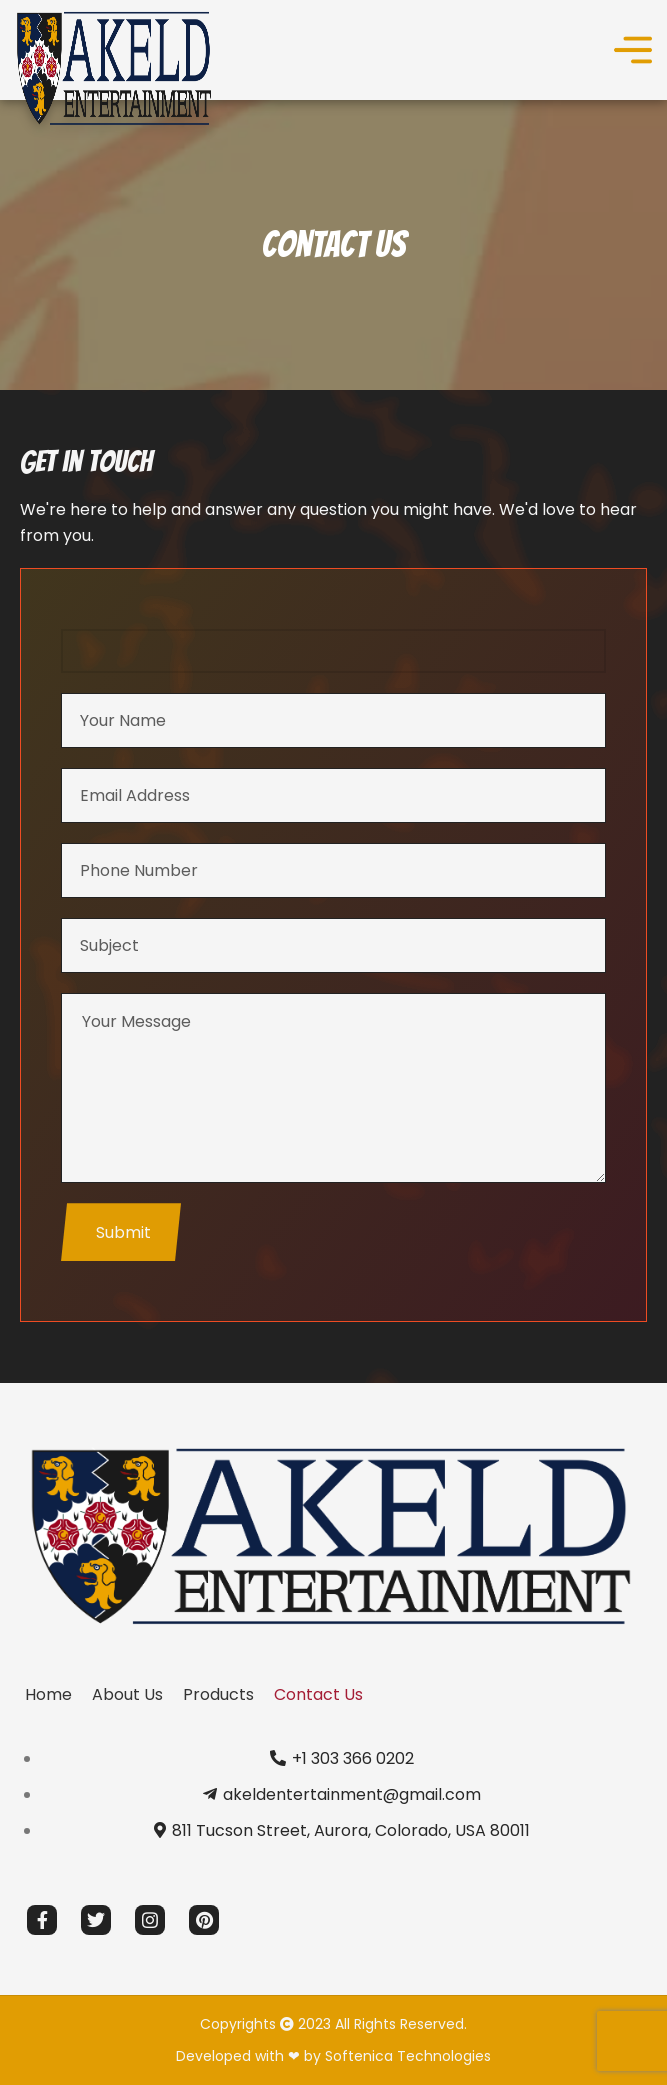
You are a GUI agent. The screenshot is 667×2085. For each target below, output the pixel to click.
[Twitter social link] (96, 1920)
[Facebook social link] (42, 1920)
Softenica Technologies (408, 2056)
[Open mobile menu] (633, 50)
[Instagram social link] (150, 1920)
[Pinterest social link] (204, 1920)
